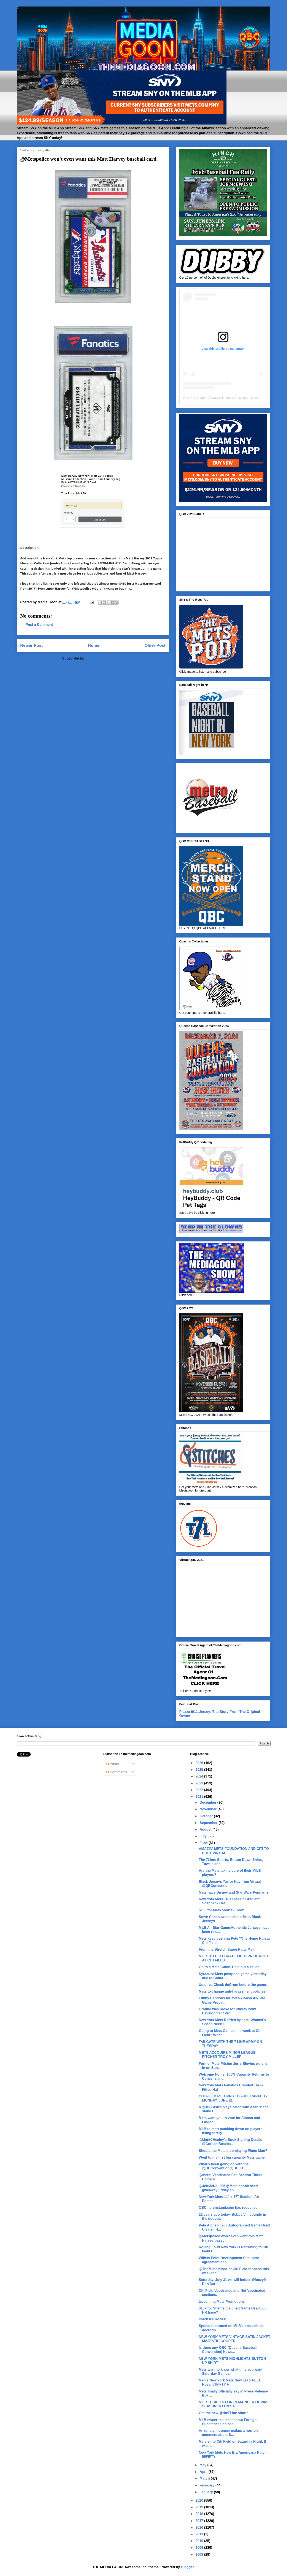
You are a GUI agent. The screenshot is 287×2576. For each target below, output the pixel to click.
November (209, 1809)
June (204, 1843)
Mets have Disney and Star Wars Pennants (233, 1892)
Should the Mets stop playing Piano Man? (233, 2151)
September (209, 1823)
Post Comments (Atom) (104, 658)
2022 (200, 1790)
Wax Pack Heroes (195, 397)
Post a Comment (39, 624)
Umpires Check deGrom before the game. (233, 1985)
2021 (200, 1796)
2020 (200, 2500)
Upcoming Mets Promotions (222, 2301)
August (206, 1829)
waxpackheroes (222, 397)
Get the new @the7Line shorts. (224, 2413)
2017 (200, 2521)
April (204, 2472)
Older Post (154, 645)
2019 (200, 2507)
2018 (200, 2514)
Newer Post (31, 645)
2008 (200, 2554)
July (203, 1836)
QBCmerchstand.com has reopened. (229, 2207)
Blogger (187, 2567)
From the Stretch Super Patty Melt (227, 1949)
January (207, 2492)
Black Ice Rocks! (212, 2319)
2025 (200, 1769)
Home (93, 645)
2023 (200, 1783)
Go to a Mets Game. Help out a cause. (229, 1967)
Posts (112, 1764)
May (203, 2465)
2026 (200, 1763)
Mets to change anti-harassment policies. (232, 1991)
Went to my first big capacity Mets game (232, 2157)
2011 (200, 2534)
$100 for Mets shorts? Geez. (222, 1910)
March (205, 2478)
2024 (200, 1776)
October (207, 1816)
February (207, 2485)
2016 (200, 2527)
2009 (200, 2547)
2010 (200, 2541)
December (208, 1802)
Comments (117, 1772)
